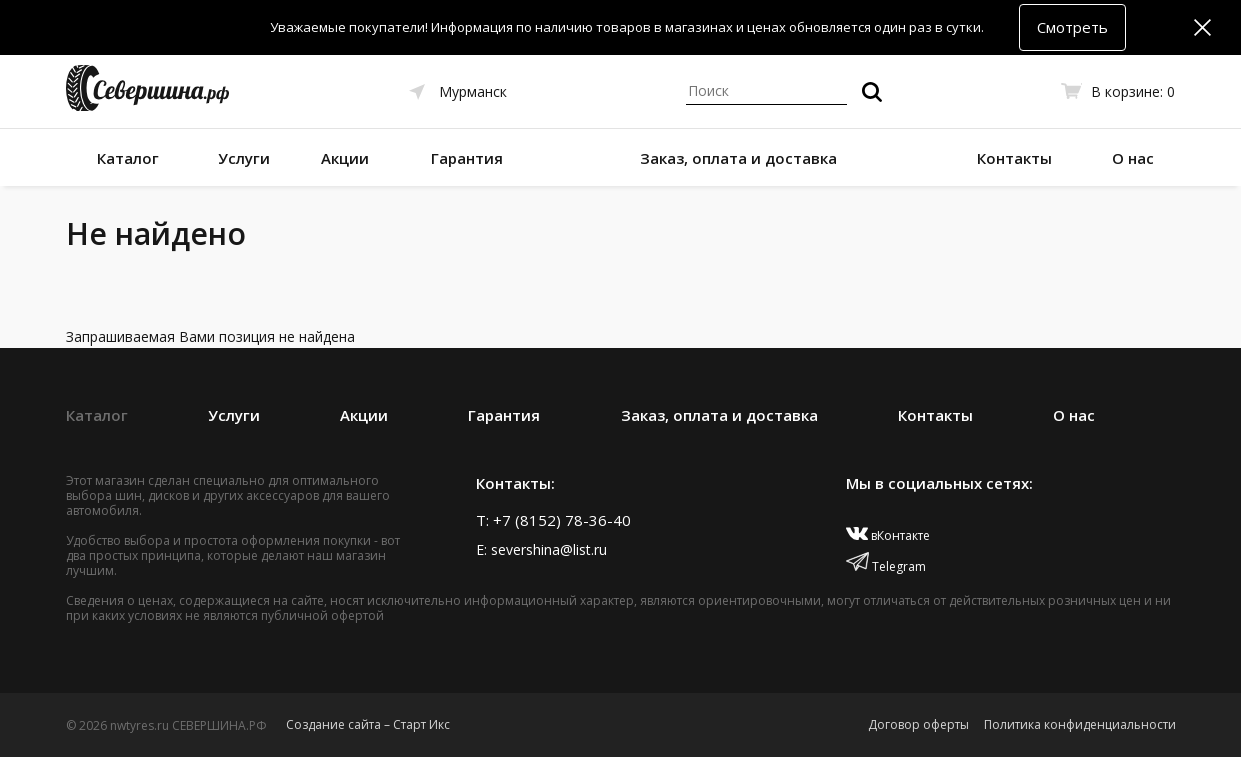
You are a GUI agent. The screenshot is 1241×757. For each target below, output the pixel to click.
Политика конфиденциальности (1080, 724)
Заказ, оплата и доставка (738, 158)
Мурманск (473, 91)
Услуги (244, 158)
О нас (1133, 158)
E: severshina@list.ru (541, 549)
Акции (345, 158)
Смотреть (1072, 27)
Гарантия (467, 158)
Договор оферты (918, 724)
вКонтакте (888, 535)
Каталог (128, 158)
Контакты (1014, 158)
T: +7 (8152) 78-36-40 (553, 520)
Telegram (886, 566)
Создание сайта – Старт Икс (368, 724)
